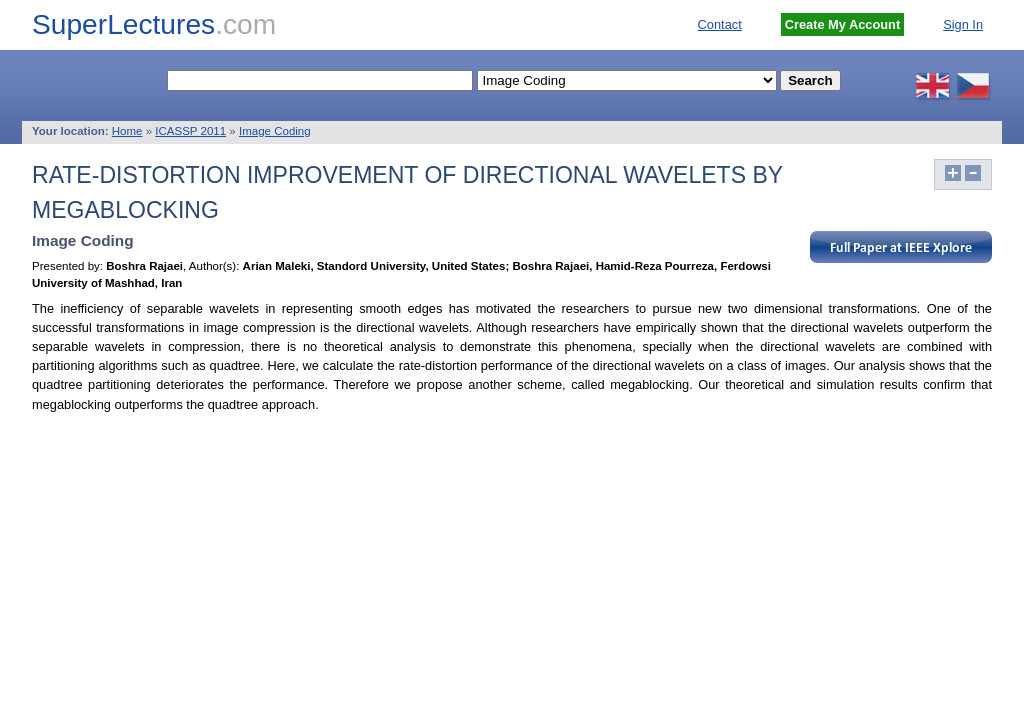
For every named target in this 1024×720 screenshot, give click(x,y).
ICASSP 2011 (190, 131)
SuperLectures (154, 24)
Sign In (963, 24)
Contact (720, 24)
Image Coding (275, 131)
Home (127, 131)
